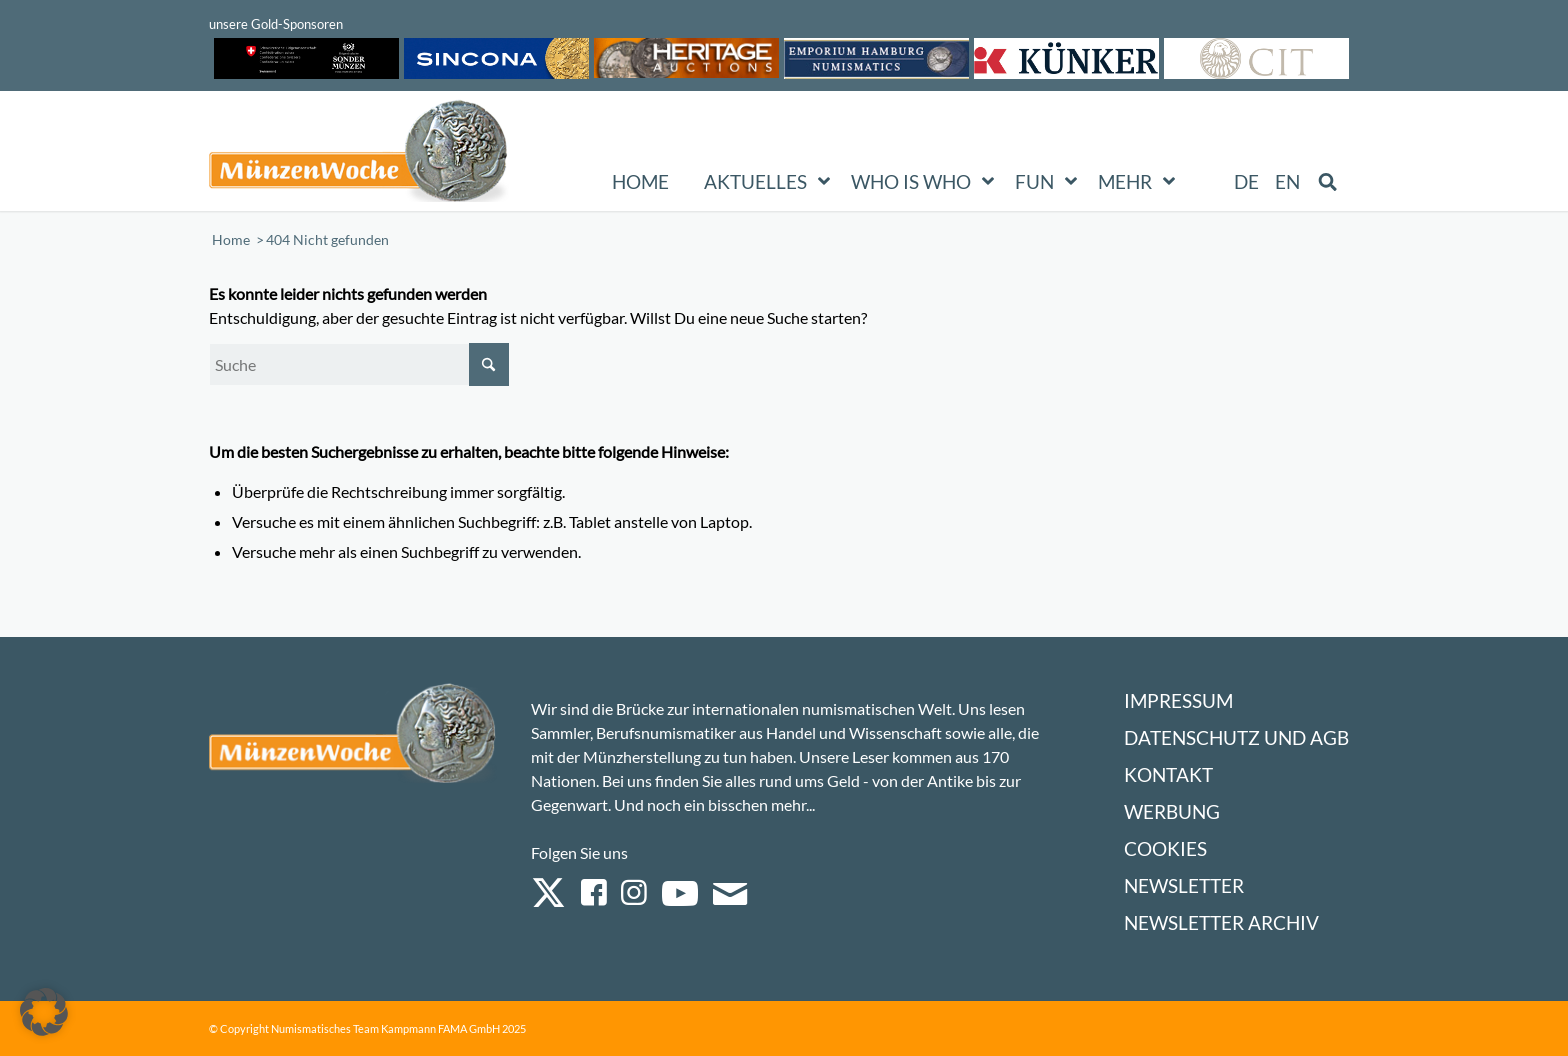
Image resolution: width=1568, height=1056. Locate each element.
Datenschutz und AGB (1236, 737)
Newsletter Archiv (1221, 922)
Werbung (1172, 811)
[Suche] (359, 364)
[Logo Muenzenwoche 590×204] (359, 155)
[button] (44, 1012)
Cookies (1165, 848)
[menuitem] (1247, 182)
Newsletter (1184, 885)
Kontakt (1168, 774)
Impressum (1178, 700)
